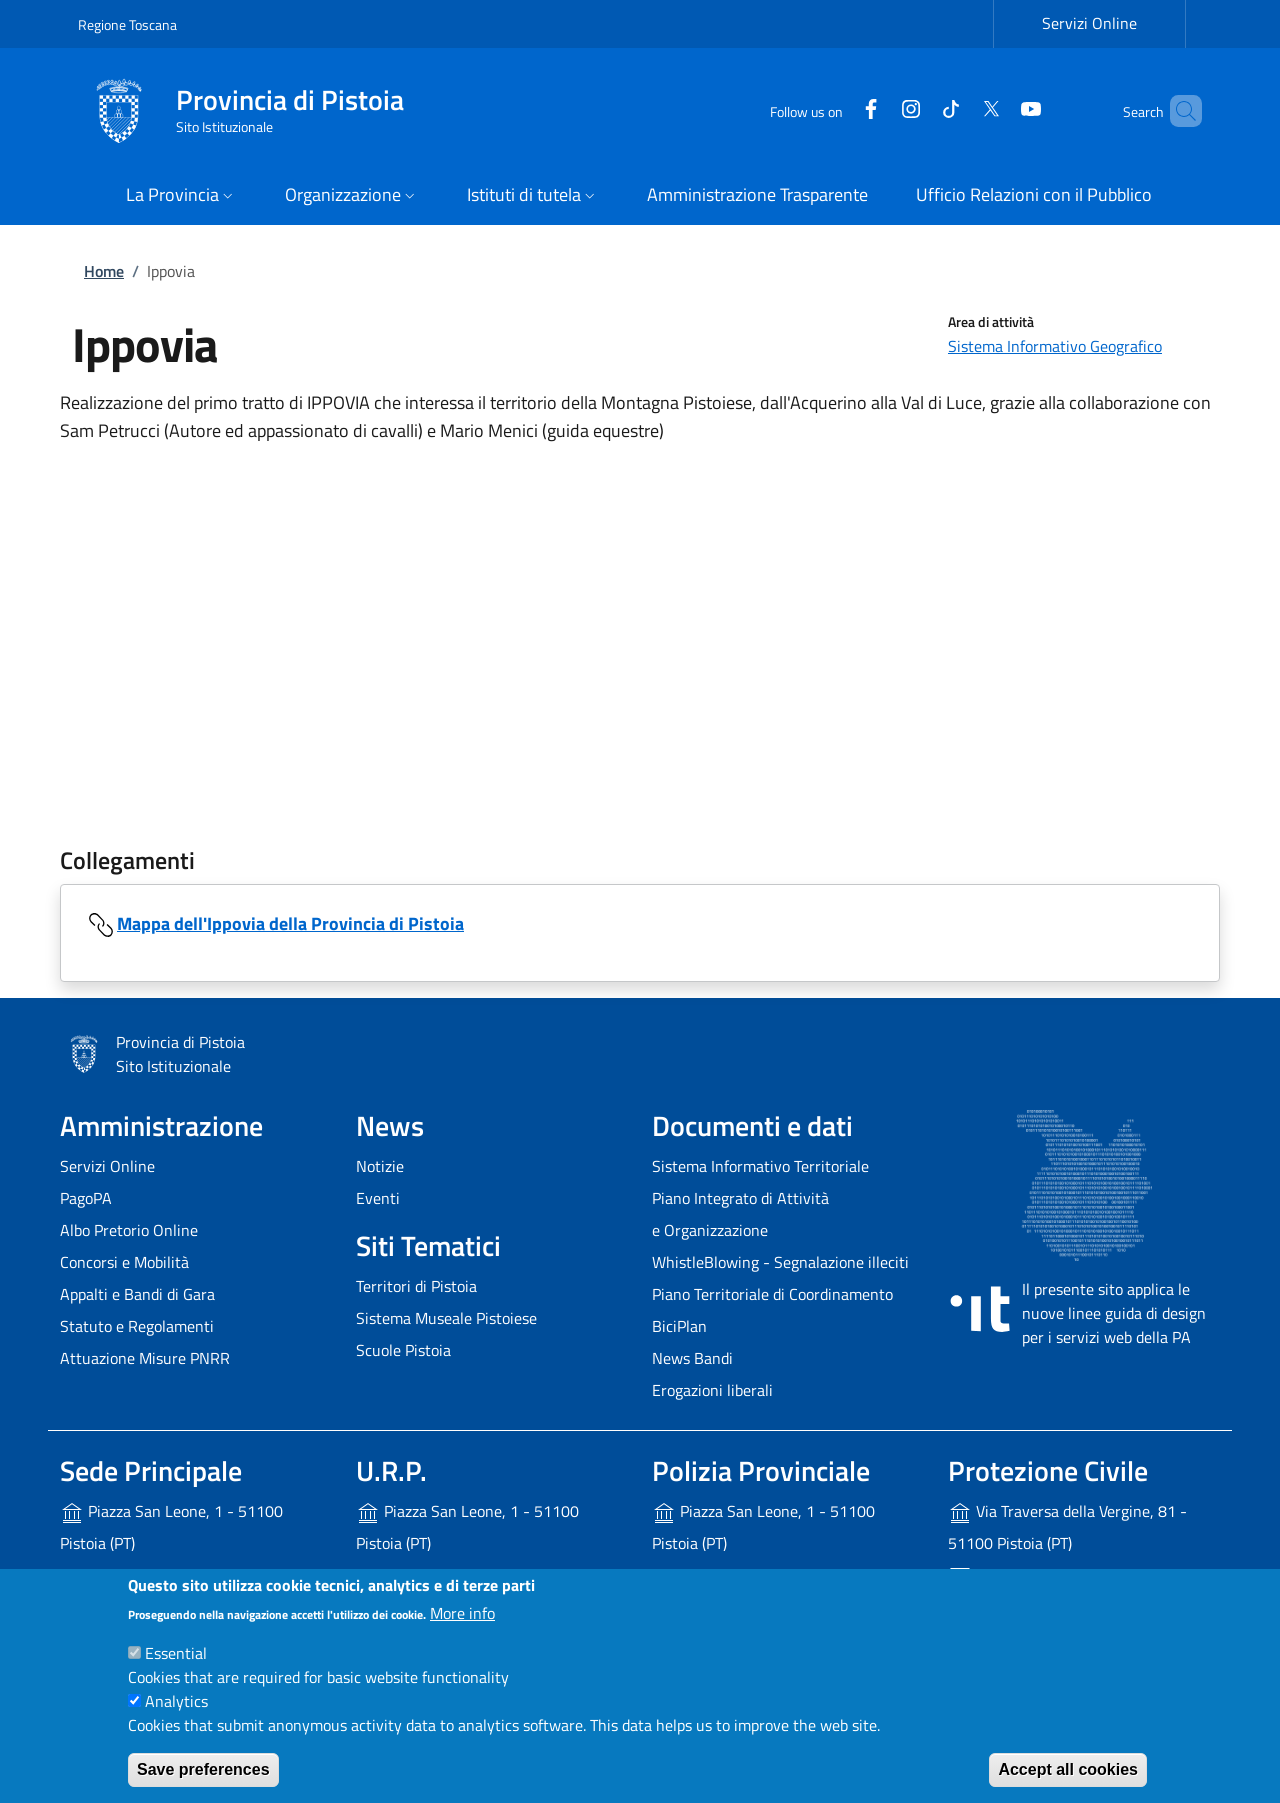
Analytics (176, 1701)
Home (104, 271)
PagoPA (86, 1198)
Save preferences (203, 1769)
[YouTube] (997, 110)
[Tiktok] (917, 110)
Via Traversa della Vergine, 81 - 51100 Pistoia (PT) (1067, 1527)
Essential (176, 1653)
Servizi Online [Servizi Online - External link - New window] (1089, 23)
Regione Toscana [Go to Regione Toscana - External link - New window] (127, 24)
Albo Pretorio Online (129, 1230)
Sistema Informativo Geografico (1055, 346)
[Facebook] (837, 110)
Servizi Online (107, 1166)
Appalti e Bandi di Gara (137, 1294)
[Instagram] (877, 110)
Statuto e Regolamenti (137, 1326)
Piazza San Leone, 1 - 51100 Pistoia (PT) (171, 1527)
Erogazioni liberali (712, 1390)
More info (462, 1613)
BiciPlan (679, 1326)
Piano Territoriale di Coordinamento (772, 1294)
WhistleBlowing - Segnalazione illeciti (780, 1262)
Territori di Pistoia (416, 1286)
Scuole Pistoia (403, 1350)
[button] (181, 196)
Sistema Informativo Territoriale (760, 1166)
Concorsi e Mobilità (124, 1262)
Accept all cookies (1068, 1769)
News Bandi (692, 1358)
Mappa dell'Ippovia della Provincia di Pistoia (290, 923)
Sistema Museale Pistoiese (446, 1318)
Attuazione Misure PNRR (145, 1358)
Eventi (378, 1198)
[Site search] (1178, 111)
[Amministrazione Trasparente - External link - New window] (757, 196)
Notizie (380, 1166)
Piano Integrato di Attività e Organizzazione (740, 1214)
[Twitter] (957, 110)
